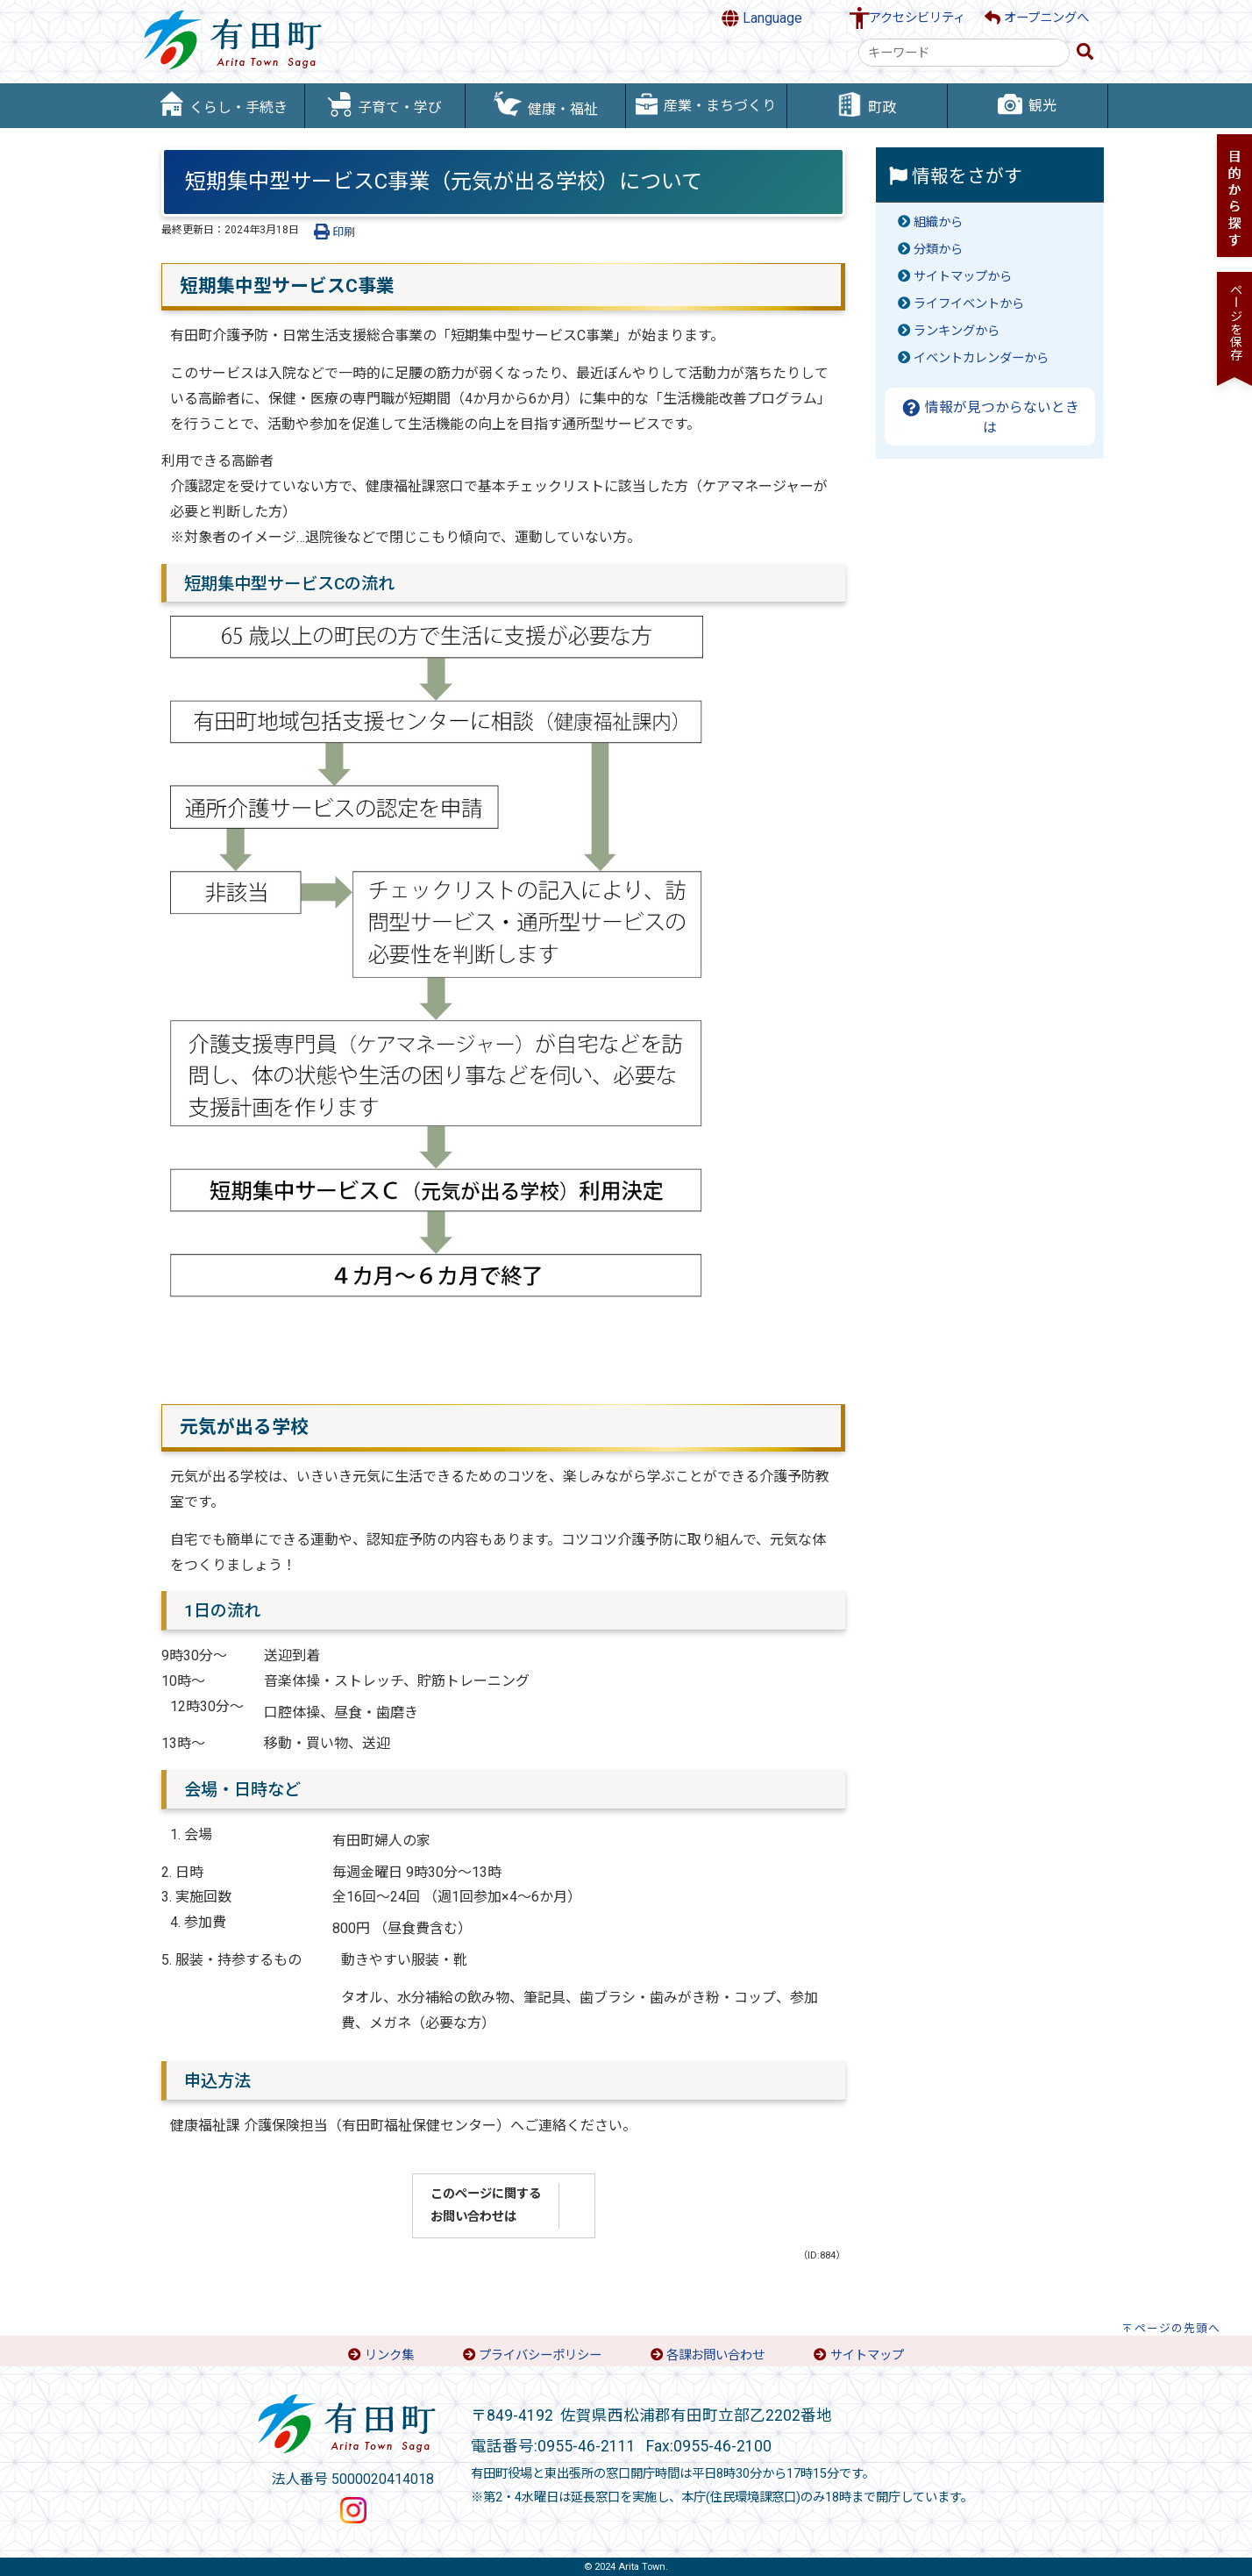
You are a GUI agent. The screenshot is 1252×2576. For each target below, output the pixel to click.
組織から (938, 222)
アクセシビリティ (917, 18)
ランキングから (956, 331)
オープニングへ (1037, 18)
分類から (938, 249)
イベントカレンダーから (981, 358)
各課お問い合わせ (715, 2355)
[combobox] (964, 52)
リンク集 (389, 2355)
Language (762, 18)
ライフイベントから (969, 303)
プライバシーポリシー (540, 2355)
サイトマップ (867, 2355)
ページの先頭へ (1177, 2328)
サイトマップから (963, 276)
